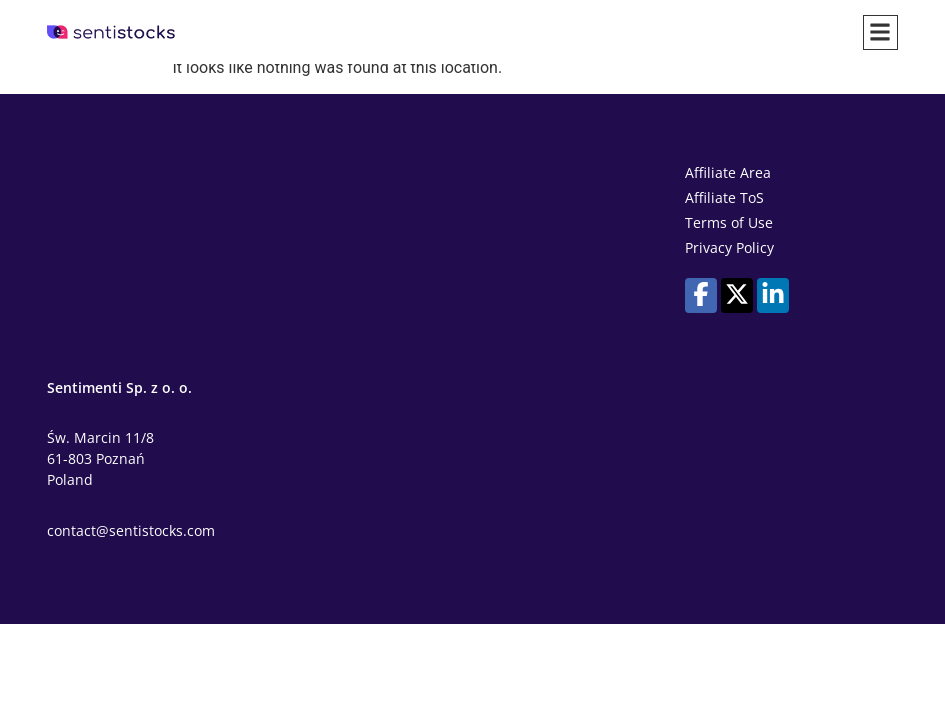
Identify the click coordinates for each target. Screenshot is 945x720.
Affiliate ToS (724, 197)
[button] (880, 32)
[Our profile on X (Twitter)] (737, 294)
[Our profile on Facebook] (701, 294)
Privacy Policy (729, 247)
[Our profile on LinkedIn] (773, 294)
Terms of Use (729, 222)
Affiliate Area (728, 172)
